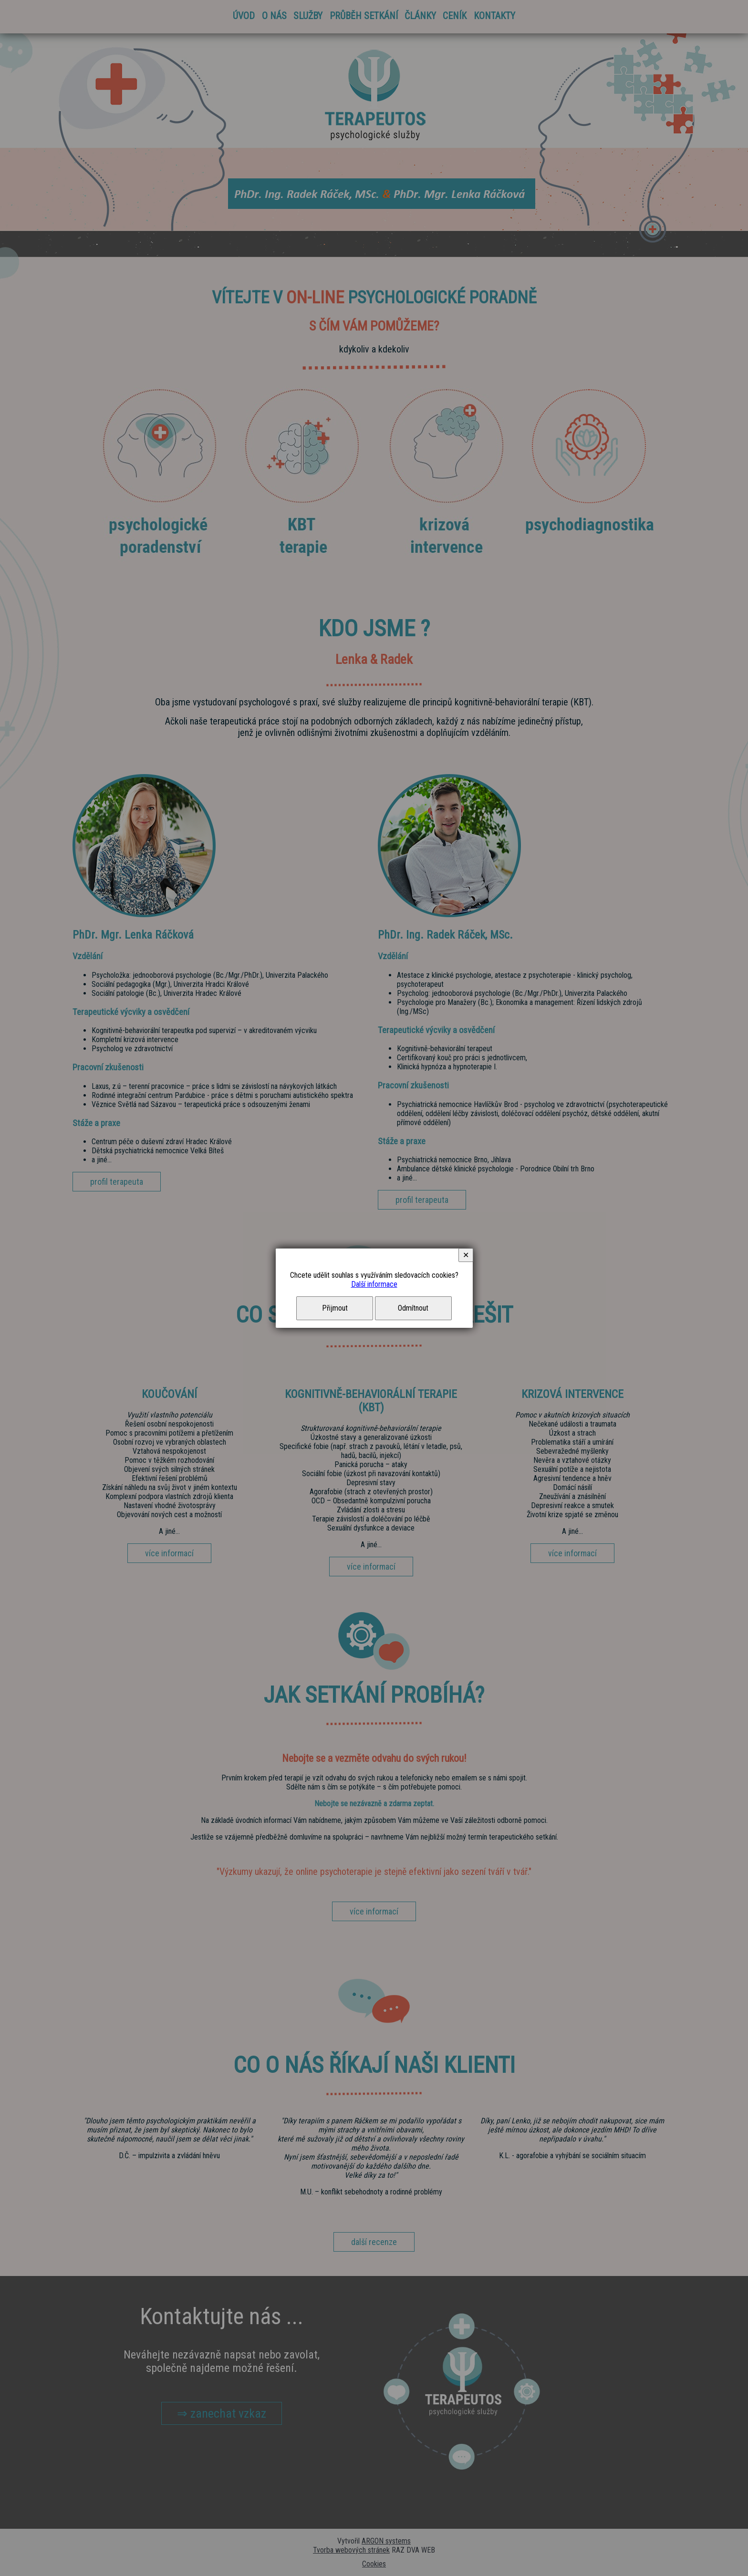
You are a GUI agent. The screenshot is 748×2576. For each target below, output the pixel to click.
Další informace (374, 1284)
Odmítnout (413, 1308)
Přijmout (335, 1308)
